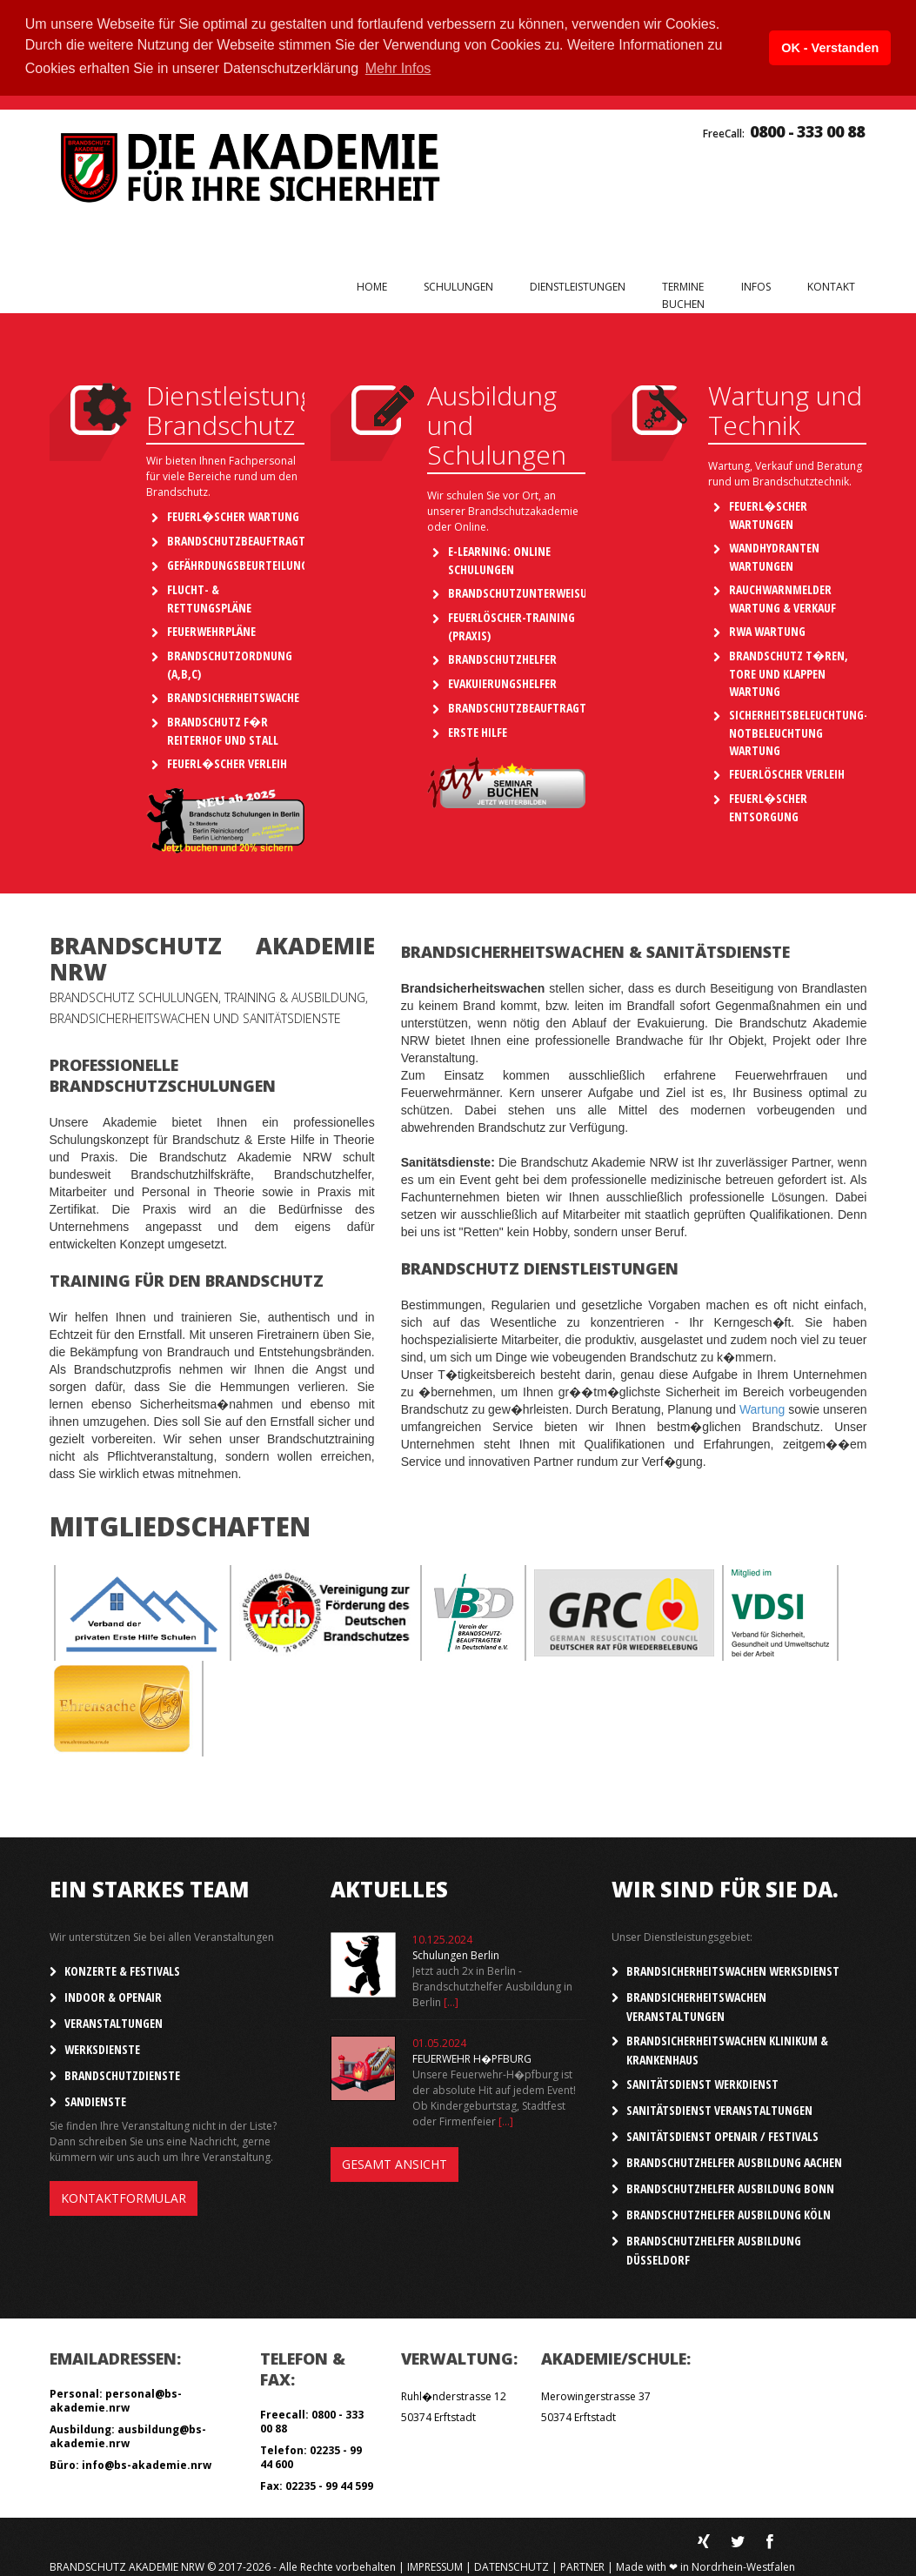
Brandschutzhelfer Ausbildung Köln (728, 2212)
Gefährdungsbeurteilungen (244, 563)
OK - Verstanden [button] (830, 48)
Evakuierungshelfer (502, 681)
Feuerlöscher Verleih (787, 772)
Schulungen (458, 286)
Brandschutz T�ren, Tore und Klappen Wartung (788, 672)
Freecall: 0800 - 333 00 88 (312, 2419)
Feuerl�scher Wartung (233, 514)
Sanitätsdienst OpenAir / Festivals (722, 2133)
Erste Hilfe (477, 730)
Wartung (762, 1407)
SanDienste (95, 2099)
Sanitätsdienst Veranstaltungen (719, 2107)
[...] (451, 1999)
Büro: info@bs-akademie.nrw (130, 2462)
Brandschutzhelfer (502, 657)
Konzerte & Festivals (122, 1968)
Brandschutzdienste (122, 2072)
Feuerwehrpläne (211, 629)
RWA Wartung (767, 629)
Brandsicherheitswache (233, 695)
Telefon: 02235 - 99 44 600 (311, 2454)
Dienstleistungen (577, 286)
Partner (582, 2564)
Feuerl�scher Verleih (227, 761)
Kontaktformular (123, 2195)
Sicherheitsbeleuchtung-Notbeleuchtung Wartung (798, 731)
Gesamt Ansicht (394, 2161)
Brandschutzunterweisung (525, 591)
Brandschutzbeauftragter (242, 539)
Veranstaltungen (113, 2020)
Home (372, 285)
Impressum (435, 2564)
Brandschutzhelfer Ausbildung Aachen (734, 2159)
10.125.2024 (442, 1937)
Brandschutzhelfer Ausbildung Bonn (730, 2186)
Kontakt (831, 285)
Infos (756, 286)
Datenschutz (511, 2564)
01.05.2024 (439, 2040)
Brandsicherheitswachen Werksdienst (732, 1968)
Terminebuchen (683, 294)
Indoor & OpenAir (113, 1994)
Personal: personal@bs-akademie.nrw (116, 2398)
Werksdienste (102, 2046)
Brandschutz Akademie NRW (127, 2564)
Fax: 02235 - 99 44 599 (316, 2483)
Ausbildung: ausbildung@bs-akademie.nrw (128, 2433)
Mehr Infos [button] (398, 68)
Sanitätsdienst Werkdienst (702, 2081)
